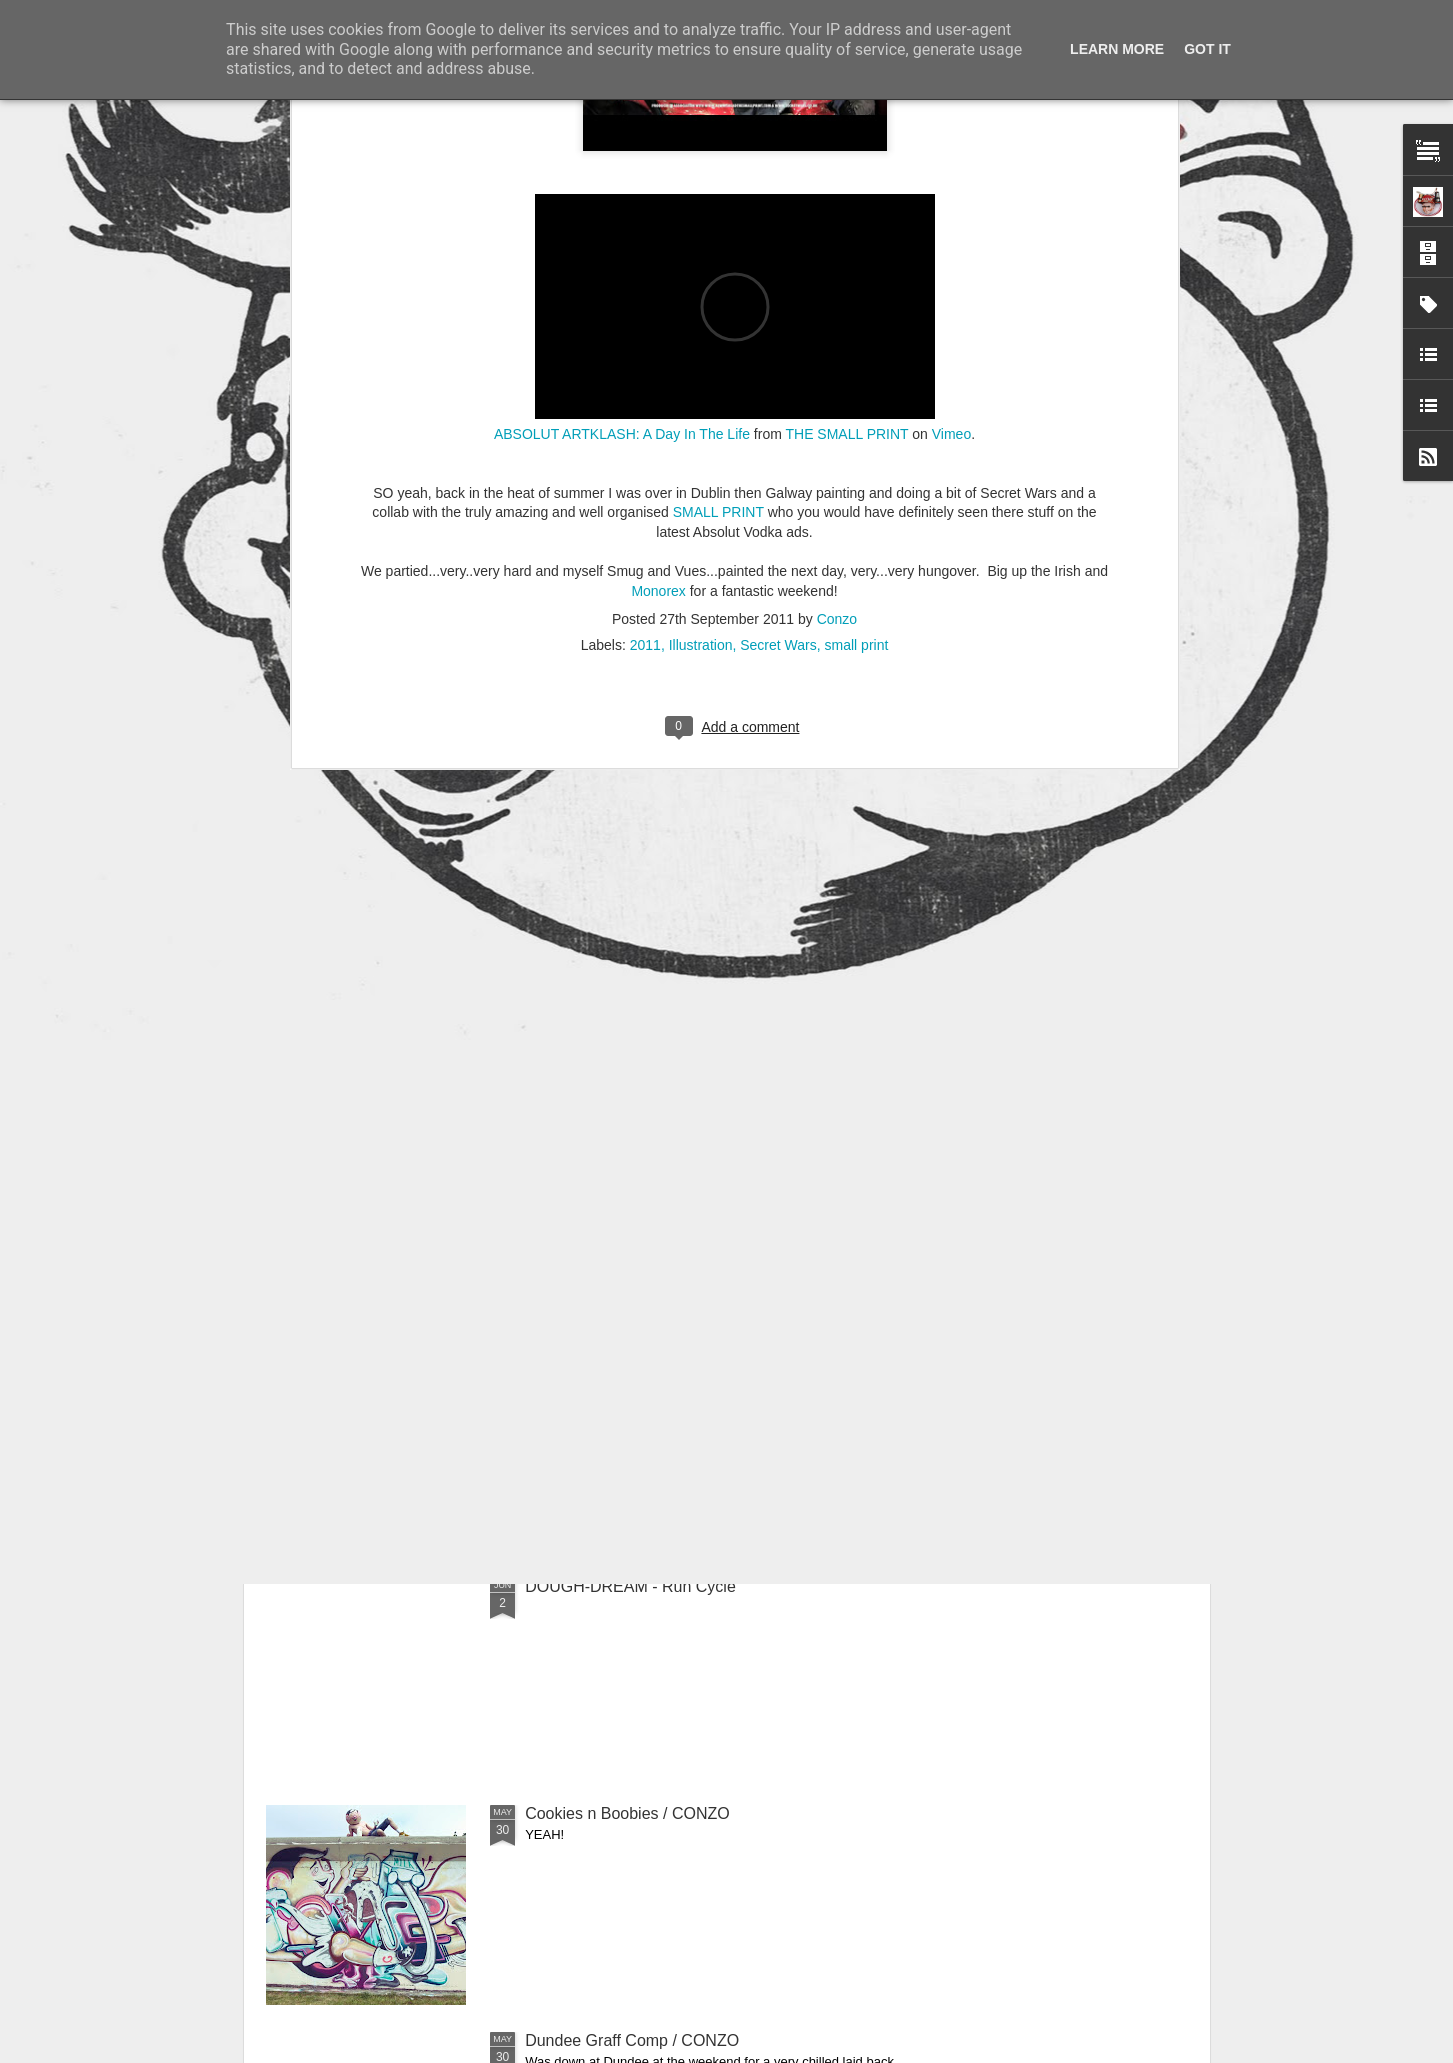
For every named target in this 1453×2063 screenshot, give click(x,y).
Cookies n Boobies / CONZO (627, 1813)
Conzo (837, 271)
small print (857, 297)
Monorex (658, 243)
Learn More (1117, 49)
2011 (645, 297)
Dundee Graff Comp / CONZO (632, 2040)
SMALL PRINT (718, 164)
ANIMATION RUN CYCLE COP (637, 1359)
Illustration (701, 297)
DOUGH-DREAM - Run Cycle (630, 1586)
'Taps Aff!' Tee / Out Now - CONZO (647, 1132)
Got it (1207, 49)
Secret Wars (778, 297)
